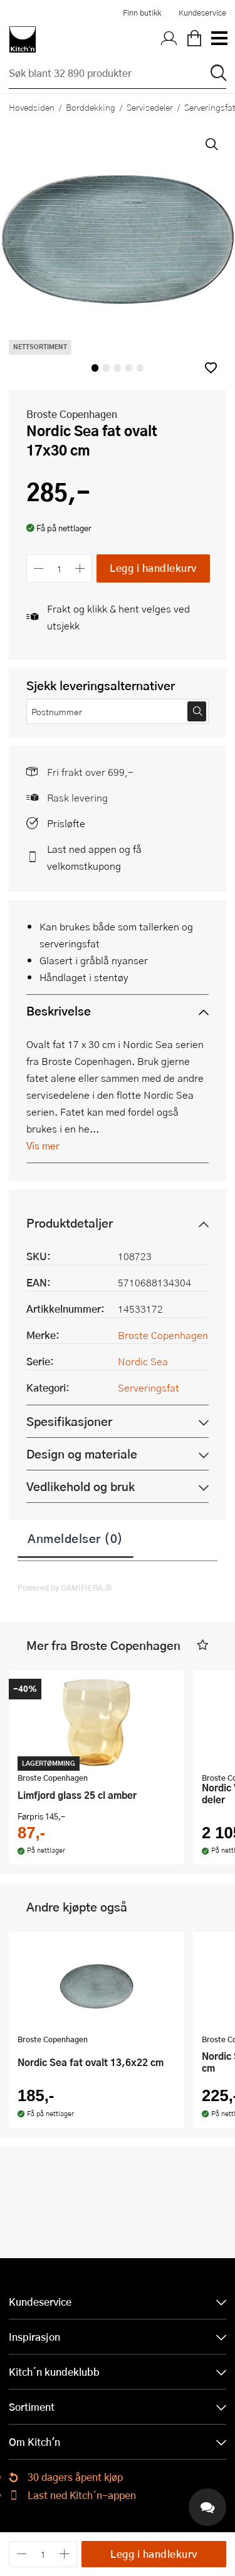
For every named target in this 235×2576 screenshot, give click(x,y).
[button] (211, 368)
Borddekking (90, 107)
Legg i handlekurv (153, 568)
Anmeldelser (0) (75, 1538)
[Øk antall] (80, 568)
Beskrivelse (58, 1011)
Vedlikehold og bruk (80, 1486)
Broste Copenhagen (71, 414)
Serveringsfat (148, 1387)
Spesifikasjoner (69, 1421)
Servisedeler (150, 107)
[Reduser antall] (38, 568)
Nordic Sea (143, 1361)
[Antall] (59, 568)
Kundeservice (202, 12)
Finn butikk (142, 12)
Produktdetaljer (69, 1223)
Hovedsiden (32, 107)
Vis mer (43, 1145)
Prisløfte (66, 823)
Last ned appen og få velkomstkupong (94, 857)
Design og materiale (81, 1454)
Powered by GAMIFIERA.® (65, 1587)
